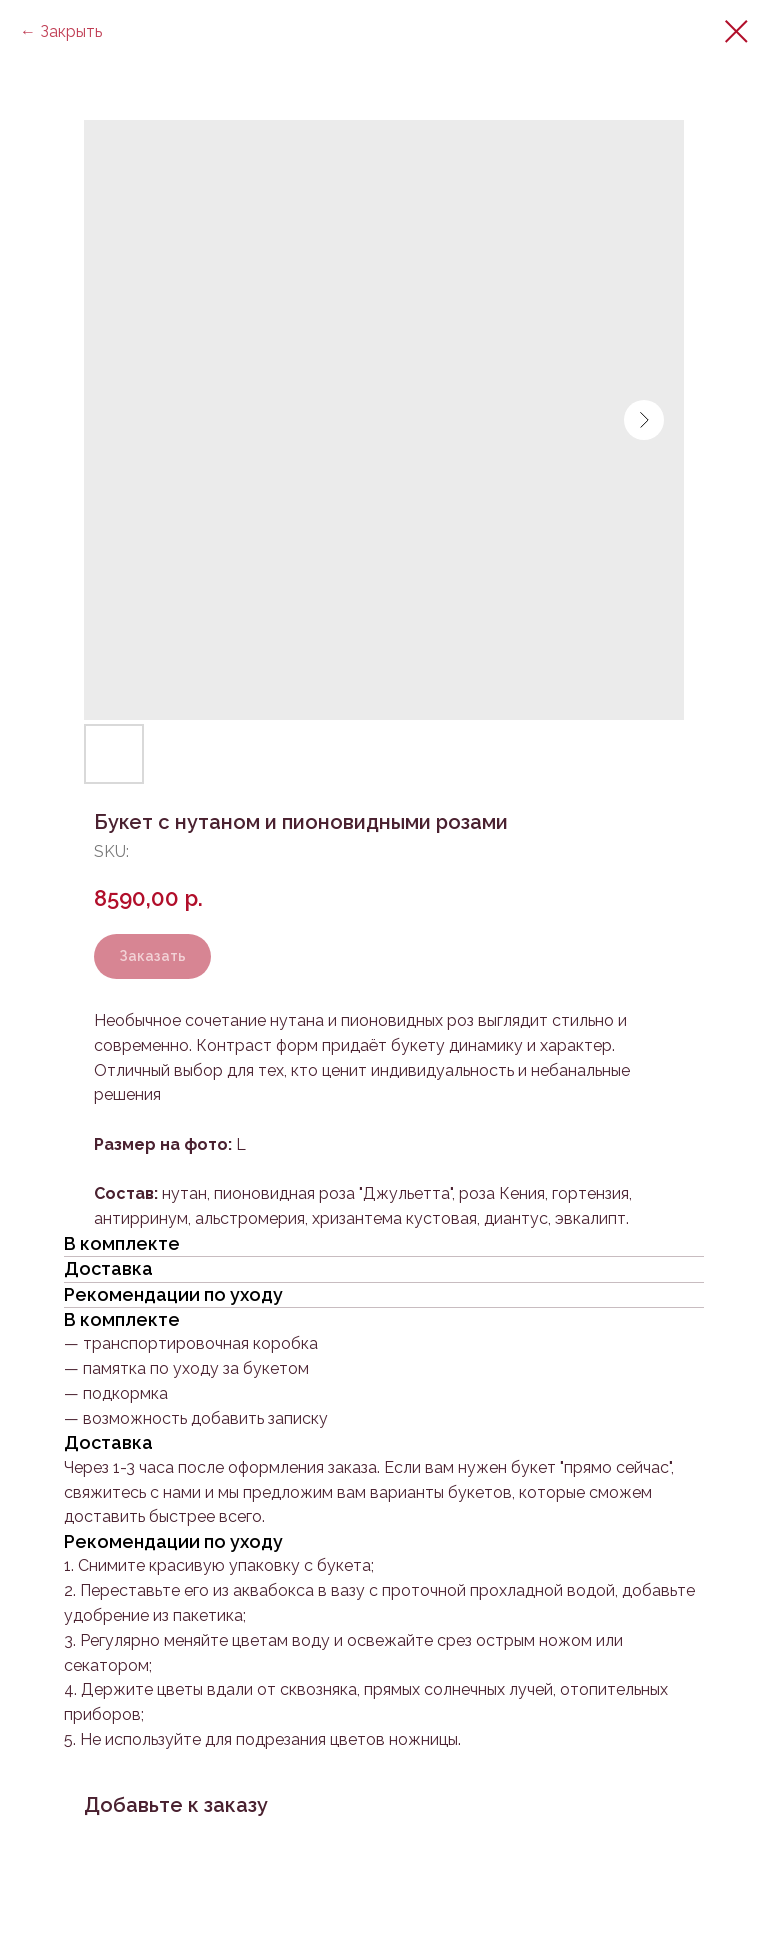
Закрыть (71, 31)
